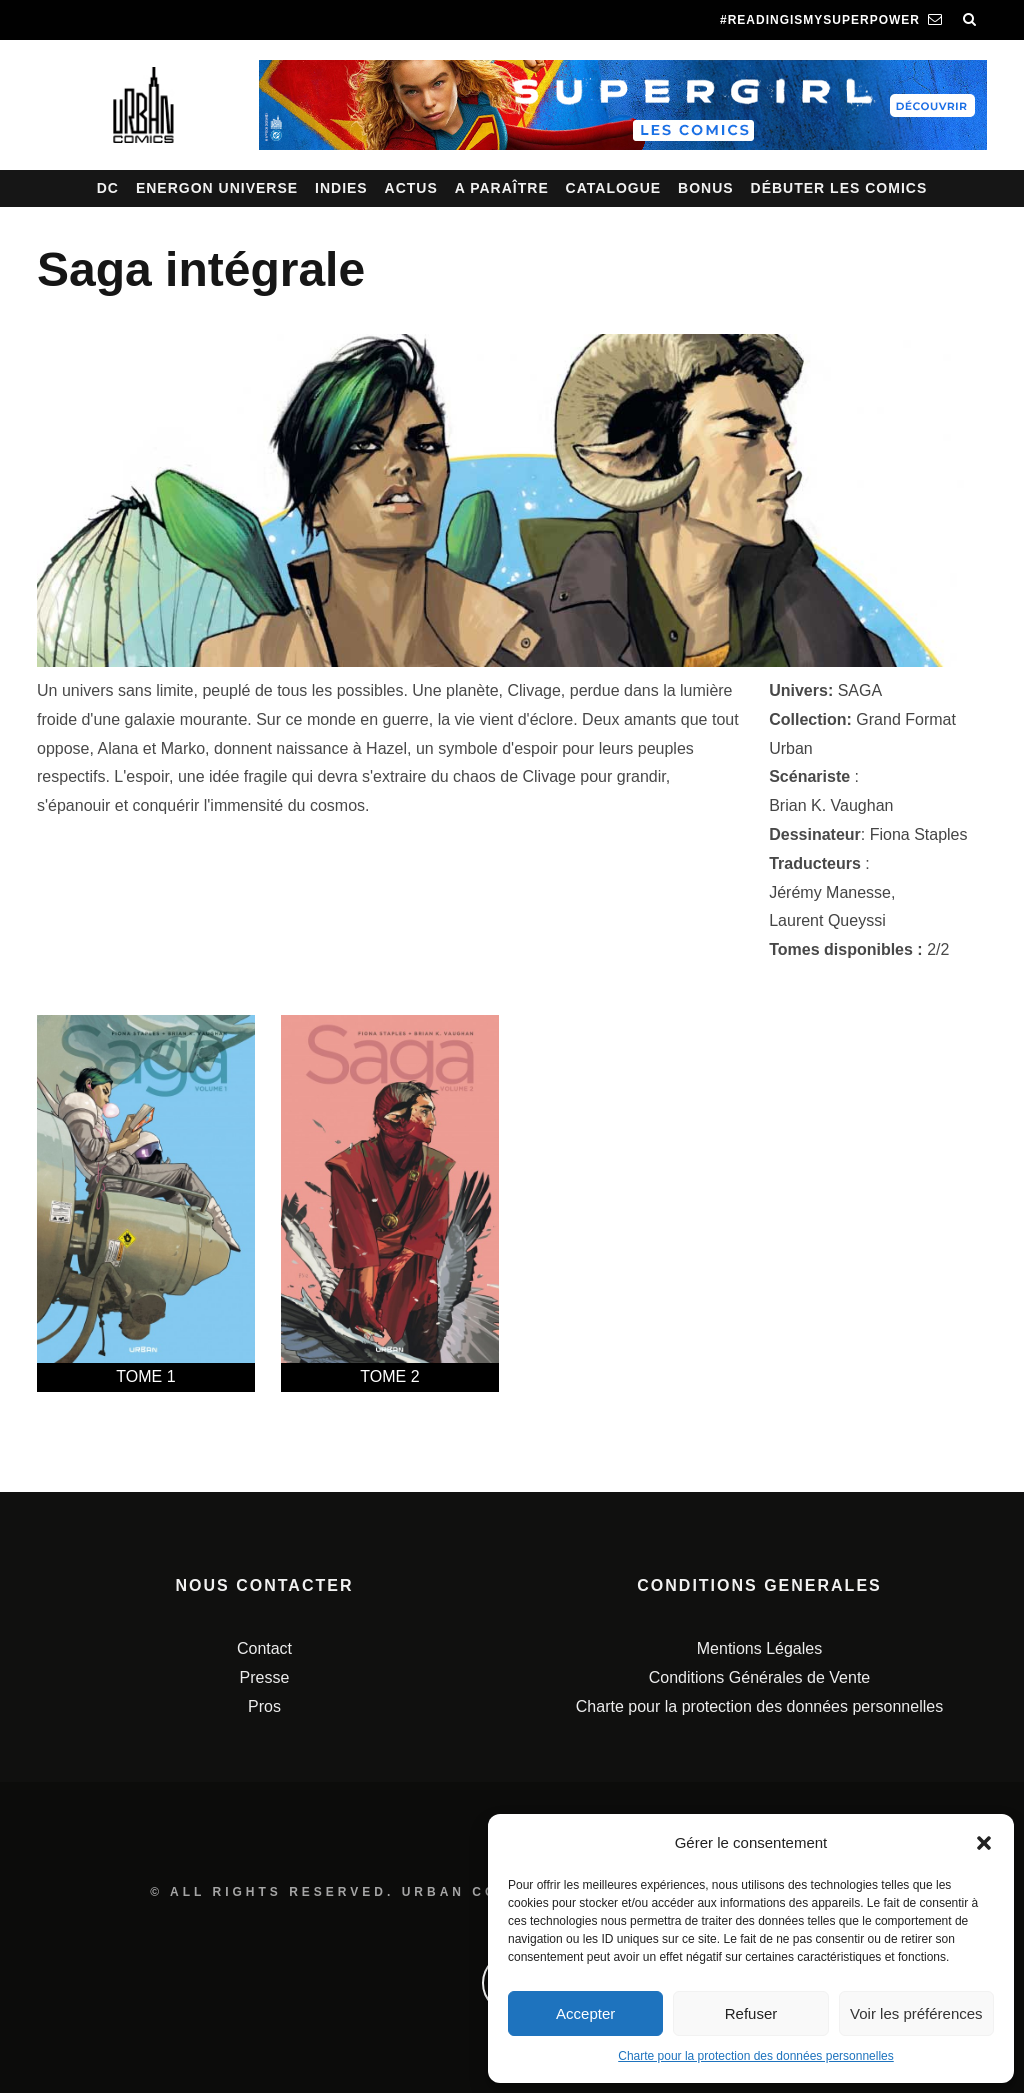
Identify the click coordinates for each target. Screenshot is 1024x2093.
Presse (265, 1677)
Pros (264, 1706)
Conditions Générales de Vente (759, 1677)
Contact (264, 1648)
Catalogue (614, 188)
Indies (341, 188)
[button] (984, 1843)
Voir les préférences (916, 2013)
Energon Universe (217, 188)
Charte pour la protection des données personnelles (756, 2056)
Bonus (706, 188)
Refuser (751, 2013)
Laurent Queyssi (827, 920)
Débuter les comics (839, 188)
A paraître (502, 188)
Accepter (585, 2013)
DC (108, 188)
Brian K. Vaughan (831, 805)
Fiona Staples (919, 834)
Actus (411, 188)
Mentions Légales (759, 1648)
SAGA (860, 690)
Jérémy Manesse (830, 892)
